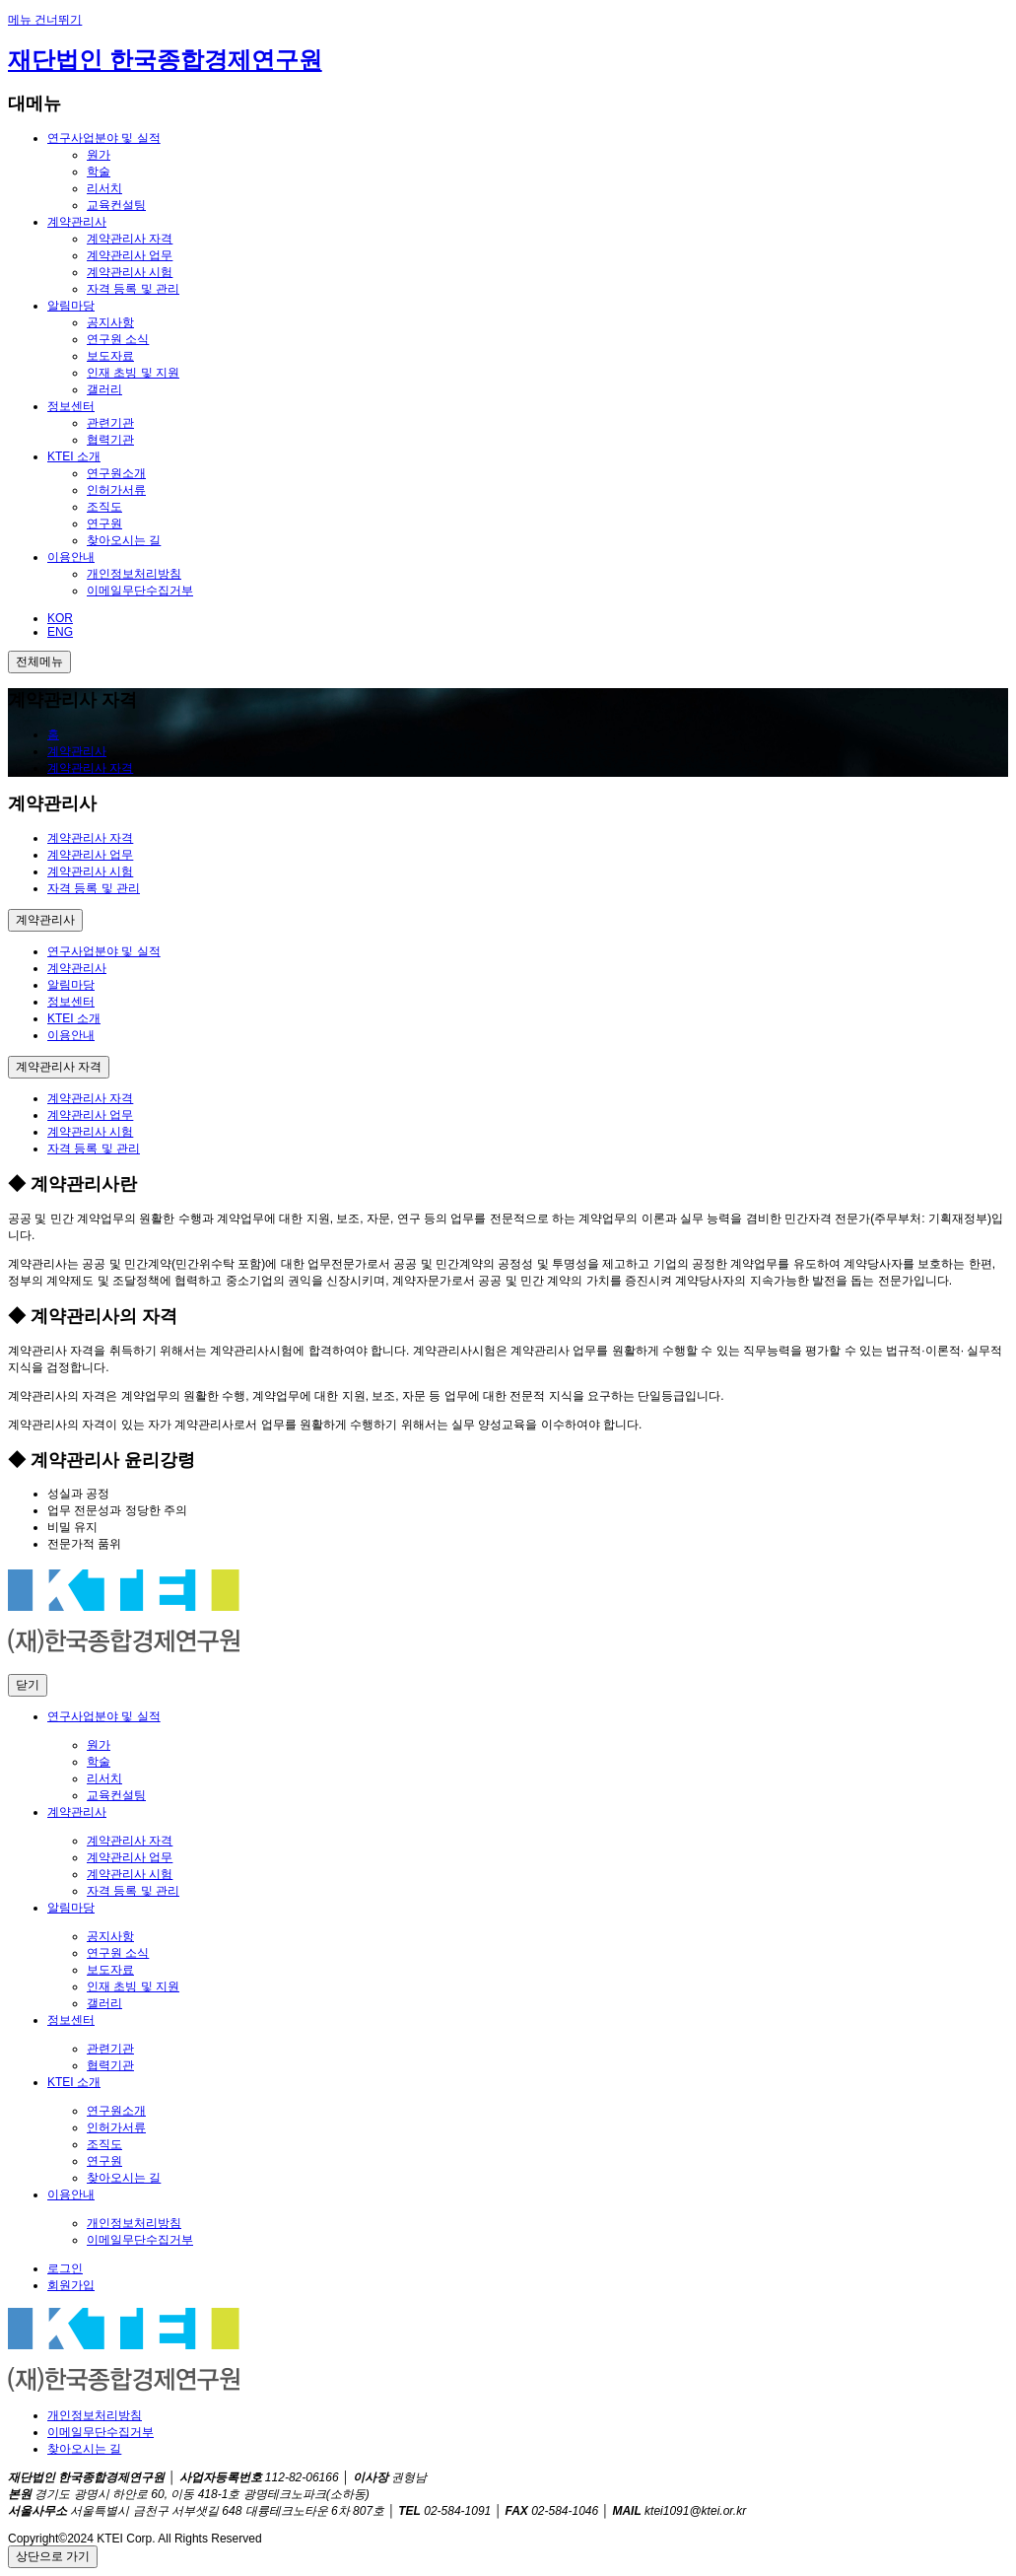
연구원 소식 (118, 339)
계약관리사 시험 (129, 272)
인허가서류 (116, 490)
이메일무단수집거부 (140, 590)
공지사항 (110, 322)
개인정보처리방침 (134, 574)
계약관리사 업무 (129, 255)
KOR (60, 618)
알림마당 (71, 306)
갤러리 (104, 389)
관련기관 (110, 423)
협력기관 (110, 440)
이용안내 (71, 557)
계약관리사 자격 (129, 238)
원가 (98, 155)
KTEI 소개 (74, 456)
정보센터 (71, 406)
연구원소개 (116, 473)
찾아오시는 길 (124, 540)
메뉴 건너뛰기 (45, 20)
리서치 (104, 188)
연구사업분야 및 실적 (104, 138)
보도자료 (110, 356)
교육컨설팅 (116, 205)
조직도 (104, 507)
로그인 (65, 2268)
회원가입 (71, 2285)
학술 (98, 171)
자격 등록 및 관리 (133, 289)
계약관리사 (76, 222)
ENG (60, 632)
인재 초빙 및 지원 (133, 373)
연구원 (104, 523)
